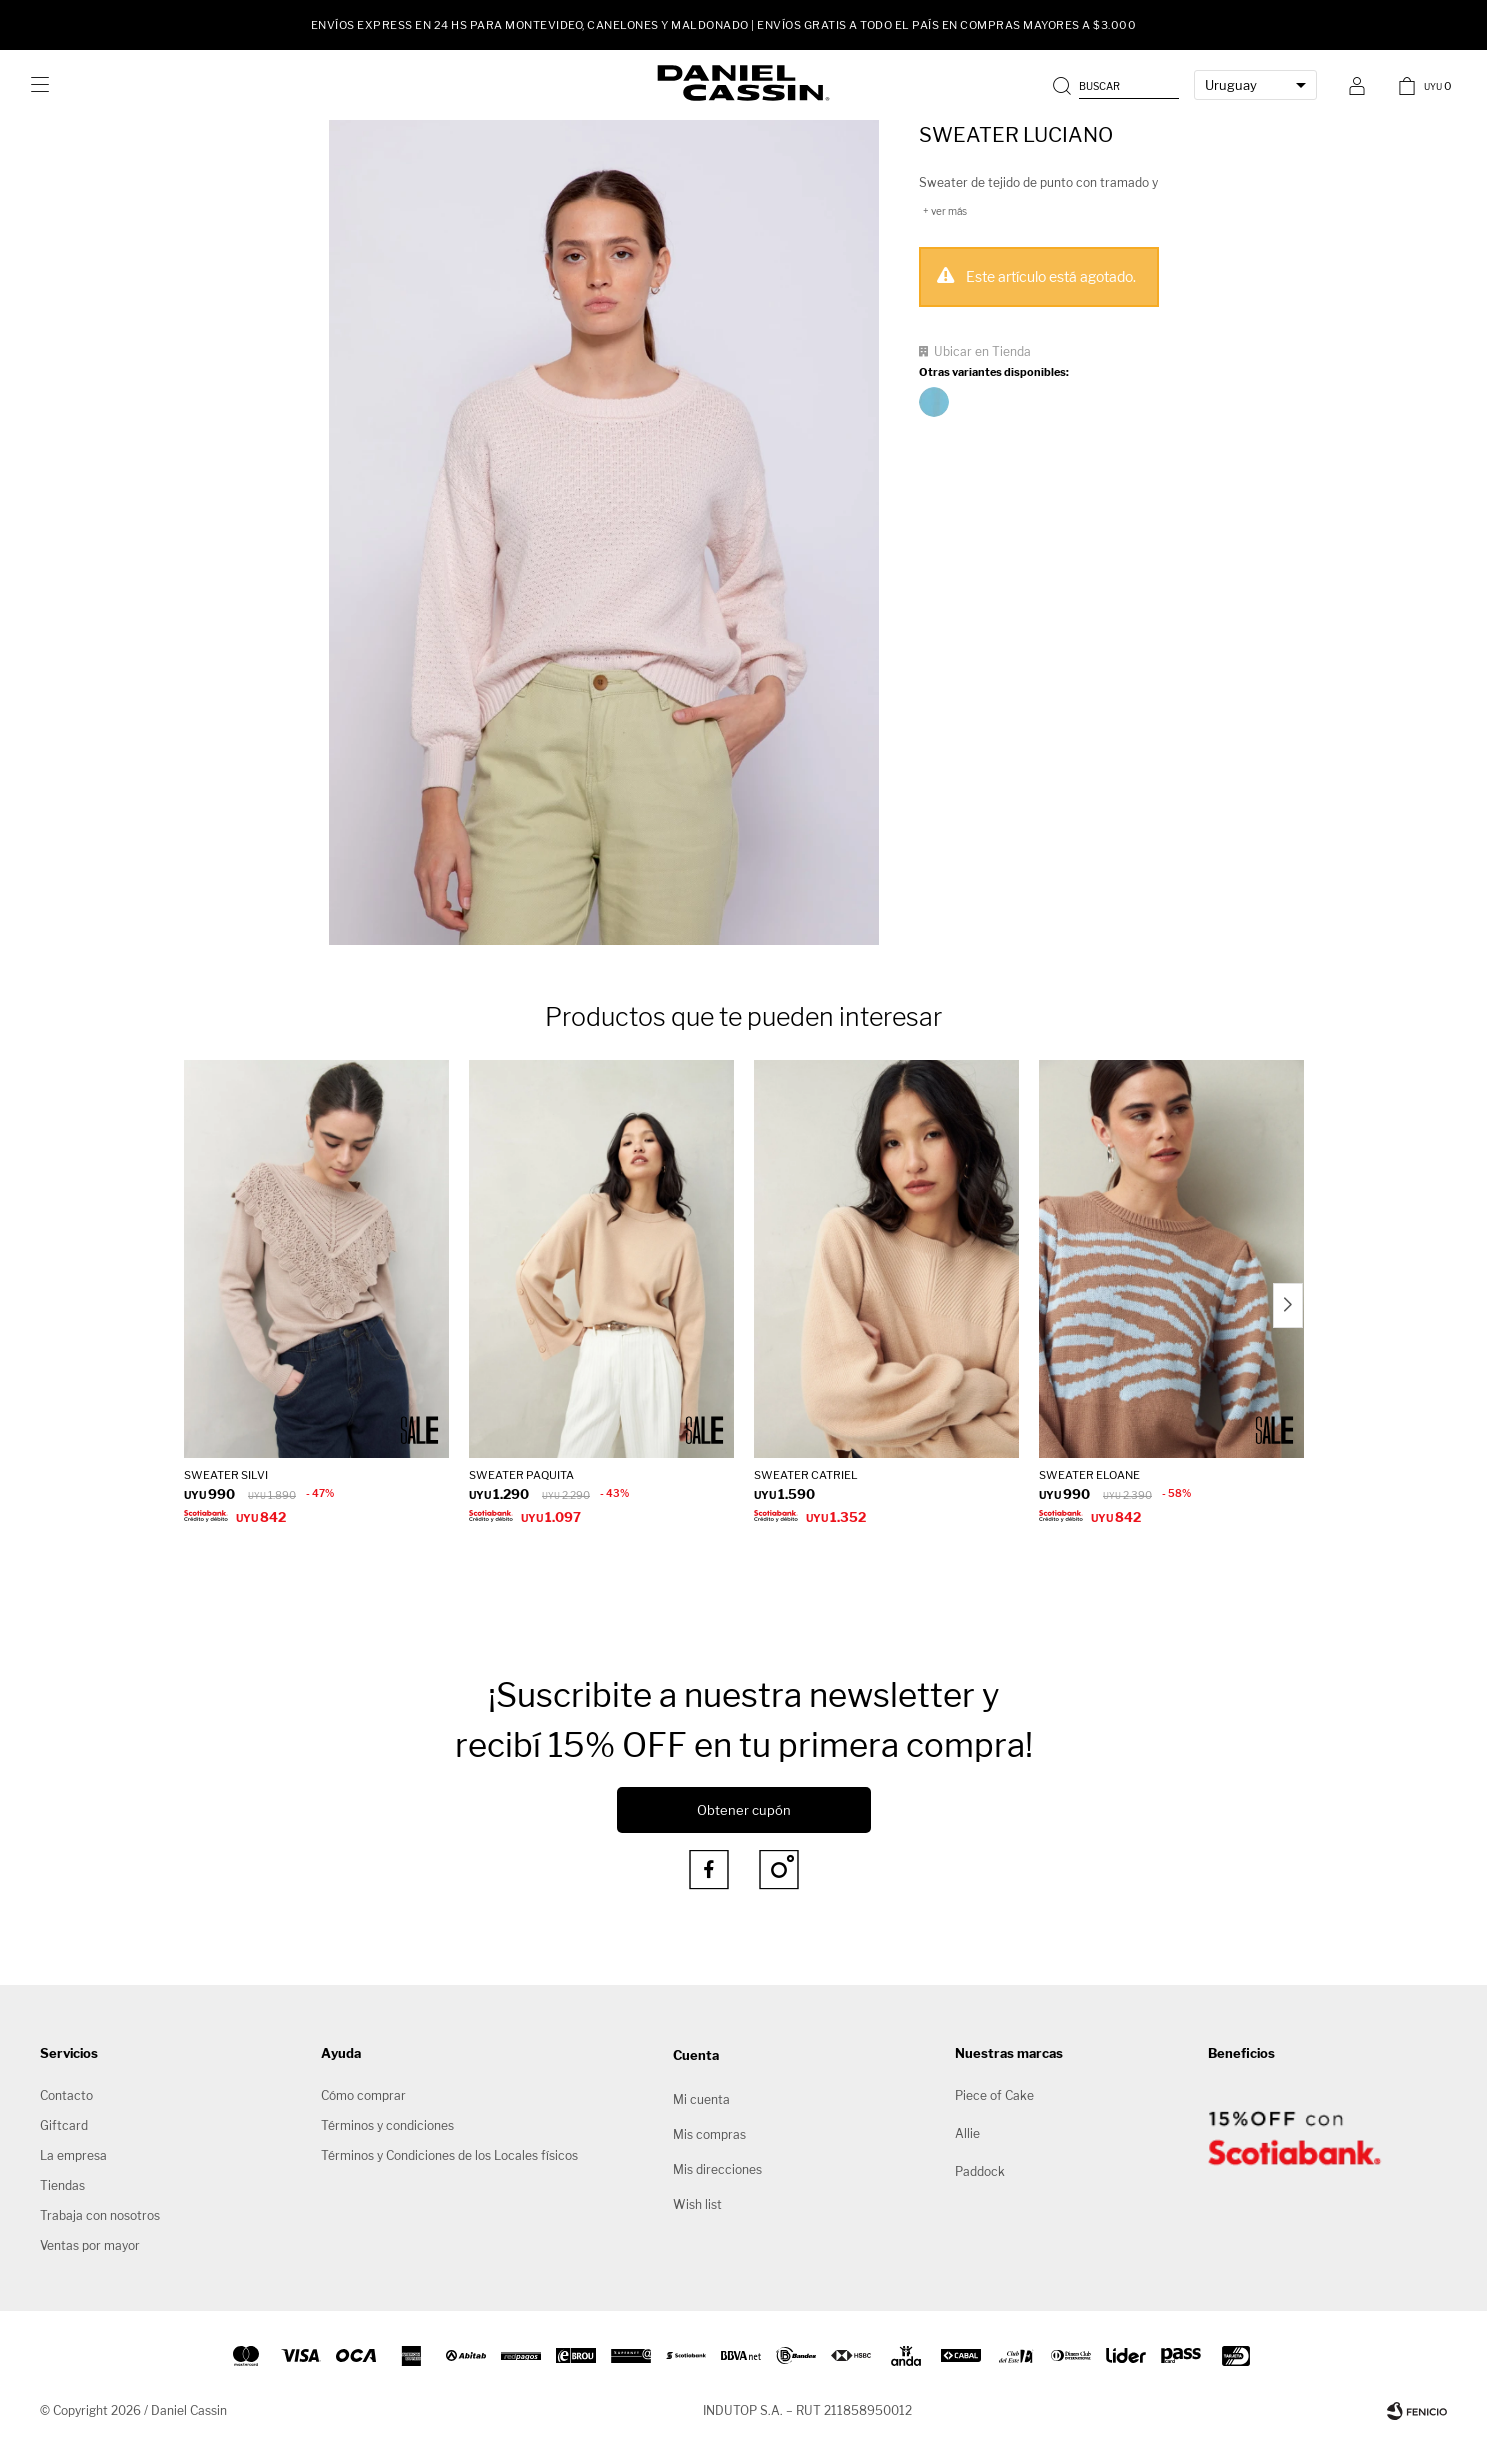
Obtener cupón (744, 1810)
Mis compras (709, 2134)
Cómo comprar (363, 2095)
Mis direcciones (717, 2169)
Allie (967, 2133)
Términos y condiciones (387, 2125)
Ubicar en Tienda (982, 351)
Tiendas (62, 2185)
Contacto (66, 2095)
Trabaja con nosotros (100, 2215)
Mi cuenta (701, 2099)
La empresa (73, 2155)
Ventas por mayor (90, 2245)
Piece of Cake (994, 2095)
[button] (1118, 85)
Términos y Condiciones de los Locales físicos (449, 2155)
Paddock (980, 2171)
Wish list (697, 2204)
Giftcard (64, 2125)
